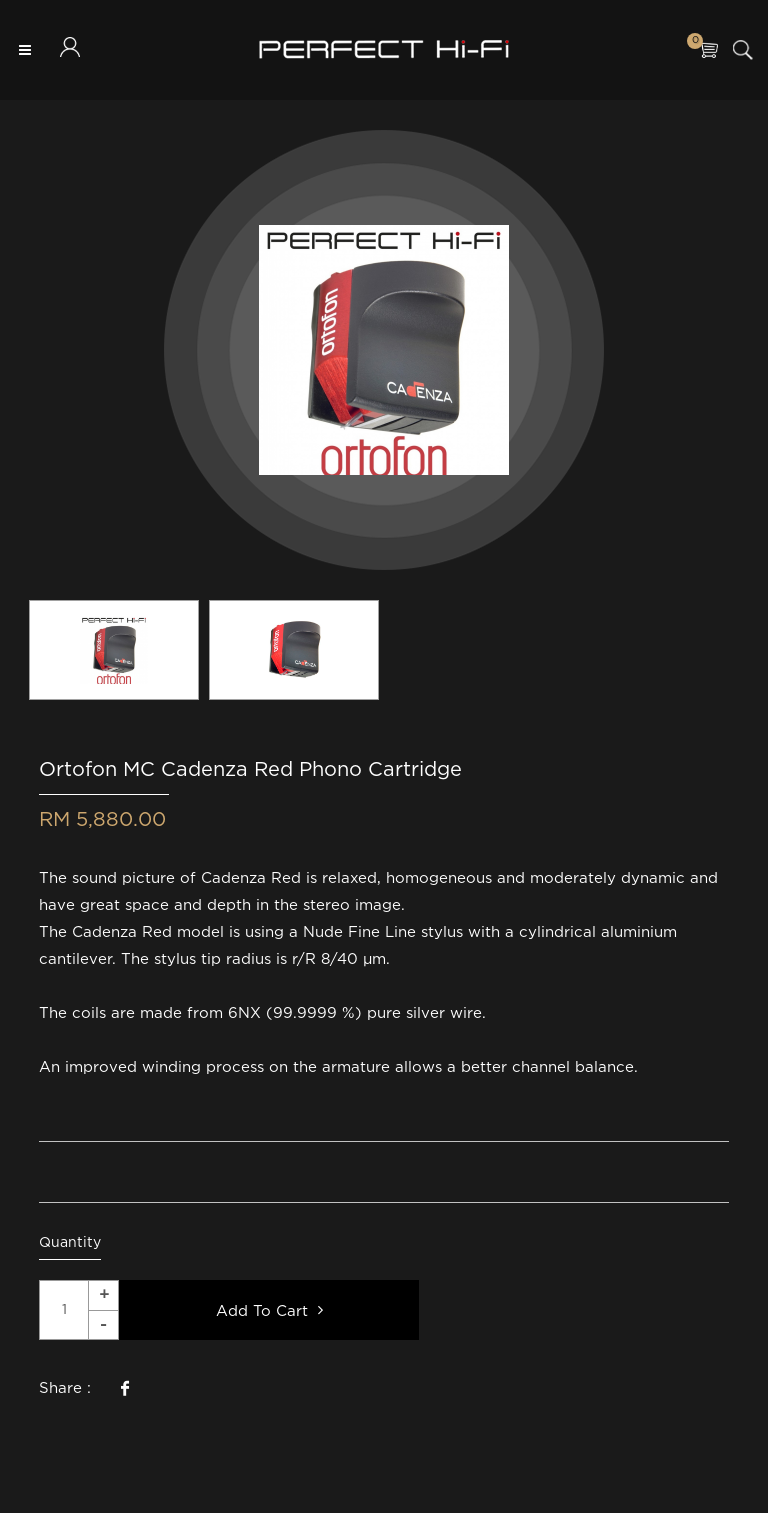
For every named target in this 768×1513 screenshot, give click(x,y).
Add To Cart (269, 1310)
